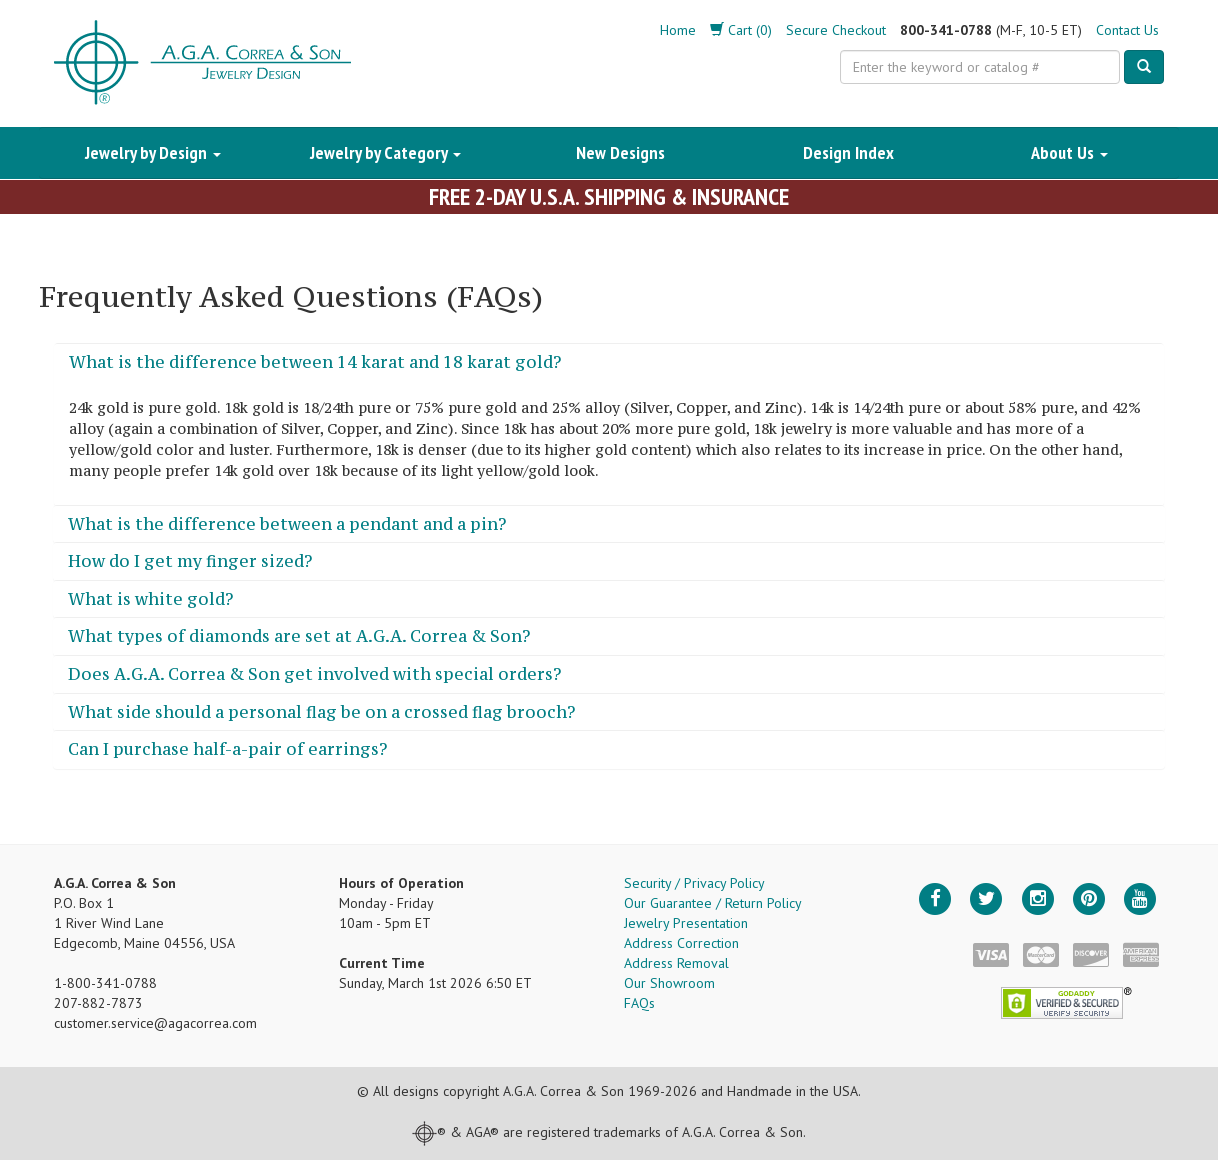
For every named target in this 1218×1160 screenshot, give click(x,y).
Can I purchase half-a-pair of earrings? (227, 749)
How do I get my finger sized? (190, 561)
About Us (1069, 152)
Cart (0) (741, 30)
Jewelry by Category (385, 152)
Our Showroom (669, 983)
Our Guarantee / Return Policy (713, 903)
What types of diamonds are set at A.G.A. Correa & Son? (299, 636)
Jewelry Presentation (686, 923)
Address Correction (681, 943)
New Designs (620, 152)
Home (678, 30)
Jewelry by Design (153, 152)
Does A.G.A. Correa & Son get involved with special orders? (314, 674)
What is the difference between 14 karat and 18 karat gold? (315, 362)
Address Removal (676, 963)
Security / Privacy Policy (694, 883)
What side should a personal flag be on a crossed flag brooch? (321, 712)
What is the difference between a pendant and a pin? (287, 524)
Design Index (848, 152)
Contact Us (1127, 30)
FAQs (639, 1003)
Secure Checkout (836, 30)
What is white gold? (150, 599)
